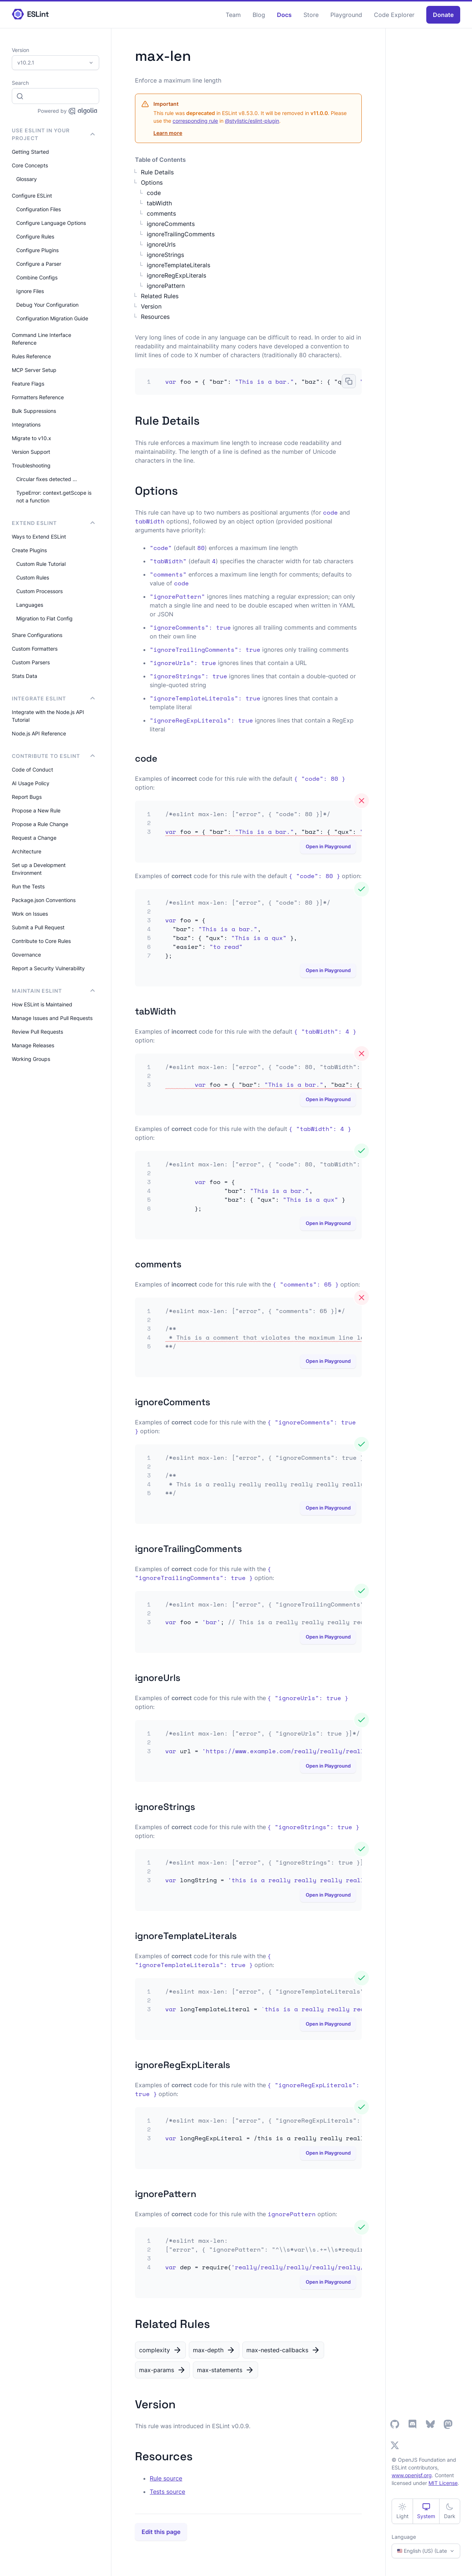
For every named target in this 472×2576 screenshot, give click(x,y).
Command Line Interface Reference (41, 339)
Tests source (167, 2491)
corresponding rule (195, 121)
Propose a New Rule (36, 810)
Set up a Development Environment (39, 869)
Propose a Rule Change (40, 824)
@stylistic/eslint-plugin (252, 121)
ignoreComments (171, 223)
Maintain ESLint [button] (53, 991)
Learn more (167, 133)
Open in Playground (328, 846)
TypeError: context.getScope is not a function (53, 497)
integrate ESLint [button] (53, 698)
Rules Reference (31, 356)
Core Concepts (30, 165)
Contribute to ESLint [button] (53, 756)
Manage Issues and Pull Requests (52, 1018)
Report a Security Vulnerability (48, 968)
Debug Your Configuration (47, 305)
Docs (284, 14)
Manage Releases (33, 1045)
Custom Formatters (35, 648)
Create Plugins (29, 550)
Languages (29, 605)
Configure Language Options (51, 223)
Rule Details (157, 172)
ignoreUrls (161, 244)
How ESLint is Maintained (42, 1004)
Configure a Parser (38, 264)
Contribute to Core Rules (41, 941)
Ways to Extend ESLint (39, 536)
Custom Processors (39, 591)
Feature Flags (28, 383)
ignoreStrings (165, 254)
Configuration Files (38, 209)
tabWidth (159, 203)
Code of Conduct (32, 769)
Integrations (26, 424)
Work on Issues (30, 914)
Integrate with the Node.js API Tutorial (48, 716)
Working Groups (31, 1059)
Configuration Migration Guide (52, 318)
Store (311, 14)
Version (151, 306)
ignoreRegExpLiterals (176, 275)
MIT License (443, 2483)
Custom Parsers (31, 662)
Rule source (166, 2478)
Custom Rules (32, 577)
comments (161, 213)
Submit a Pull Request (38, 927)
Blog (259, 14)
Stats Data (24, 676)
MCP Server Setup (34, 370)
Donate (443, 14)
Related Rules (159, 296)
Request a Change (34, 838)
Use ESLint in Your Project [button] (53, 134)
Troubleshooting (31, 465)
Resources (155, 316)
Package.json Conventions (44, 900)
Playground (346, 14)
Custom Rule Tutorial (41, 564)
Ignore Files (30, 291)
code (154, 192)
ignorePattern (166, 285)
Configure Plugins (37, 250)
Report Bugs (27, 797)
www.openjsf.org (412, 2475)
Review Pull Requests (37, 1031)
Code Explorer (394, 14)
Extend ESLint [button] (53, 523)
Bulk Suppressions (34, 411)
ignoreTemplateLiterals (178, 265)
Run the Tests (28, 886)
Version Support (31, 452)
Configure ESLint (32, 195)
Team (233, 14)
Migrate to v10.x (31, 438)
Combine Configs (37, 277)
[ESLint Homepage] (30, 14)
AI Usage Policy (30, 783)
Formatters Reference (38, 397)
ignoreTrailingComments (181, 234)
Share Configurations (37, 635)
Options (152, 182)
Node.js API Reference (39, 733)
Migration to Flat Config (44, 618)
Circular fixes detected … (46, 479)
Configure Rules (35, 236)
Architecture (26, 851)
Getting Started (30, 152)
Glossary (26, 179)
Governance (26, 954)
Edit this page (161, 2531)
